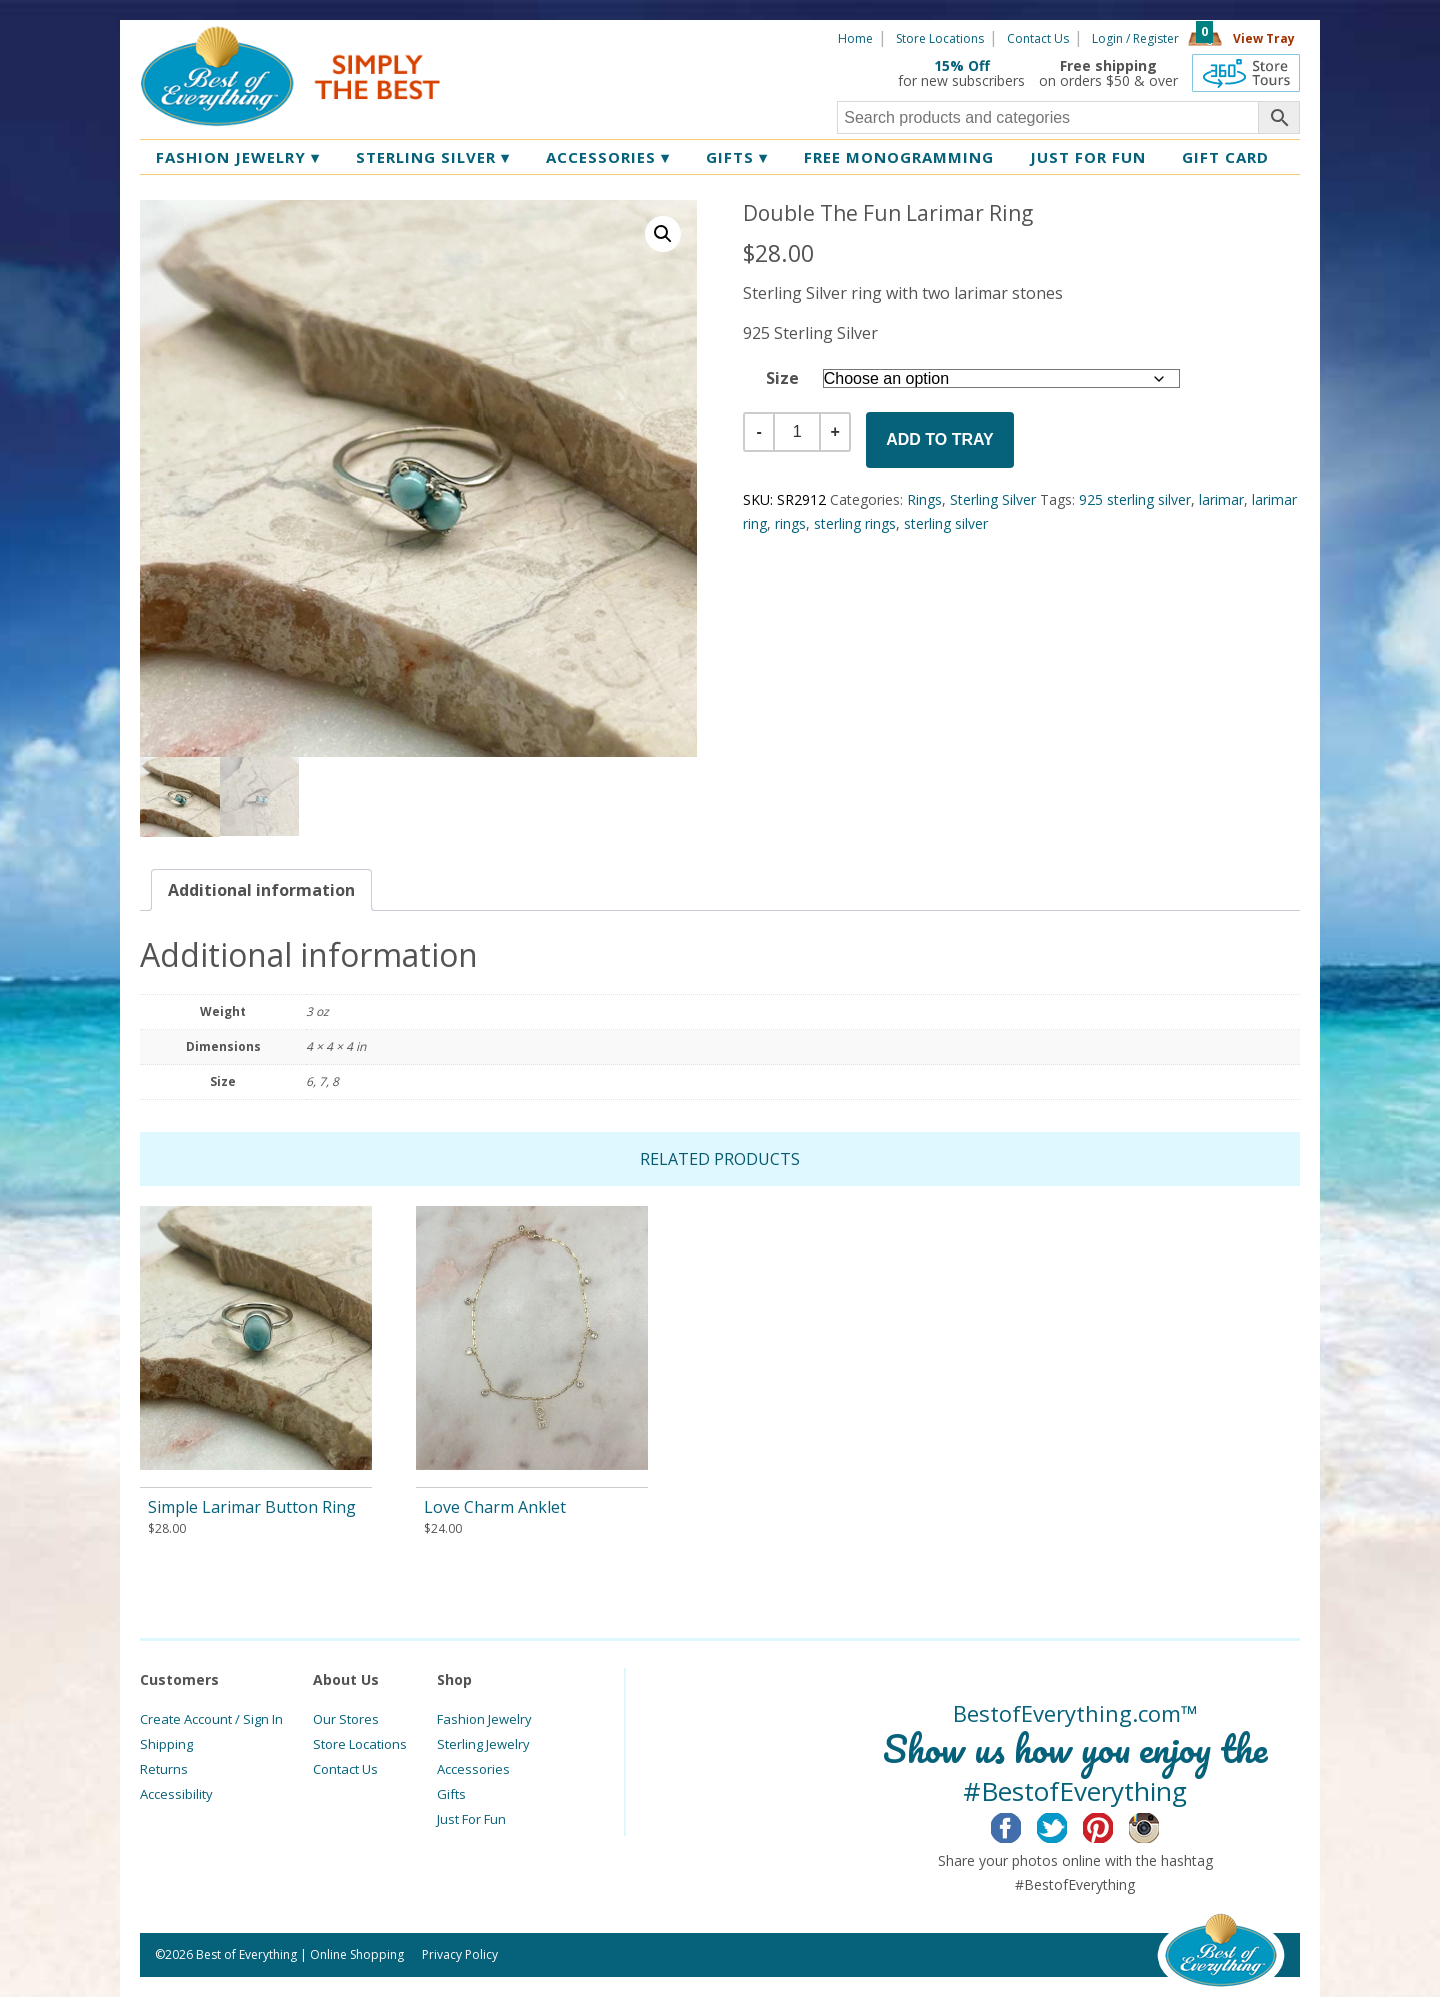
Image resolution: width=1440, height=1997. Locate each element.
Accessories (608, 157)
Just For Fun (471, 1819)
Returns (164, 1769)
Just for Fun (1088, 157)
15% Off (962, 65)
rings (790, 523)
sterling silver (946, 523)
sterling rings (855, 523)
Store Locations (940, 38)
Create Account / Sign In (211, 1719)
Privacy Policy (460, 1954)
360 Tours (1246, 73)
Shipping (166, 1744)
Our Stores (346, 1719)
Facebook (1021, 1825)
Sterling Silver (433, 157)
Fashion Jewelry (238, 157)
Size (782, 378)
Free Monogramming (899, 157)
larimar (1221, 499)
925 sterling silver (1135, 499)
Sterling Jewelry (483, 1744)
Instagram (1159, 1825)
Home (855, 38)
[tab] (261, 890)
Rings (924, 499)
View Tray (1264, 38)
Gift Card (1225, 157)
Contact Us (1038, 38)
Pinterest (1113, 1825)
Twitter (1067, 1825)
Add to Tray (940, 439)
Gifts (737, 157)
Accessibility (176, 1794)
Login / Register (1135, 38)
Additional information (261, 890)
